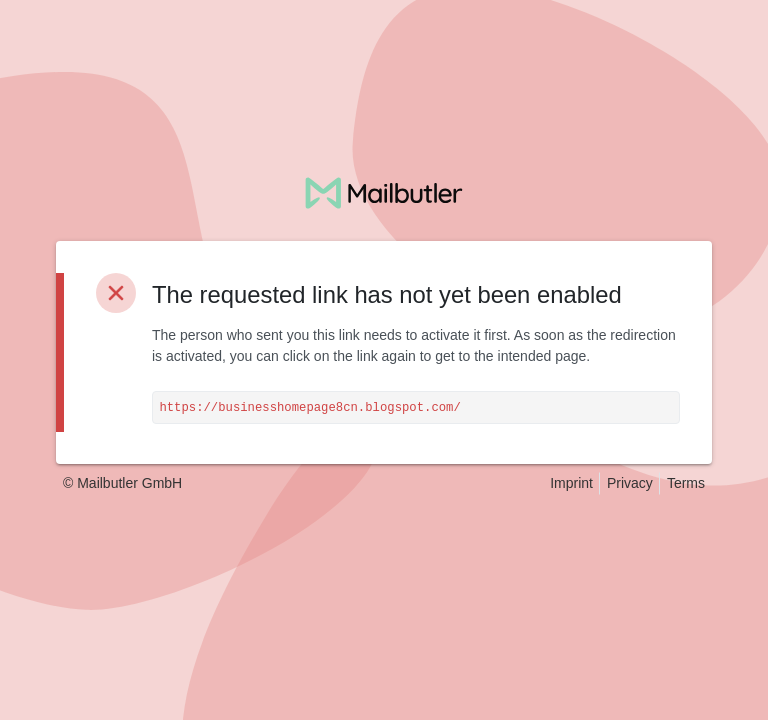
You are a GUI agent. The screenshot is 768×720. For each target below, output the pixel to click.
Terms (686, 483)
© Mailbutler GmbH (122, 483)
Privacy (630, 483)
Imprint (571, 483)
